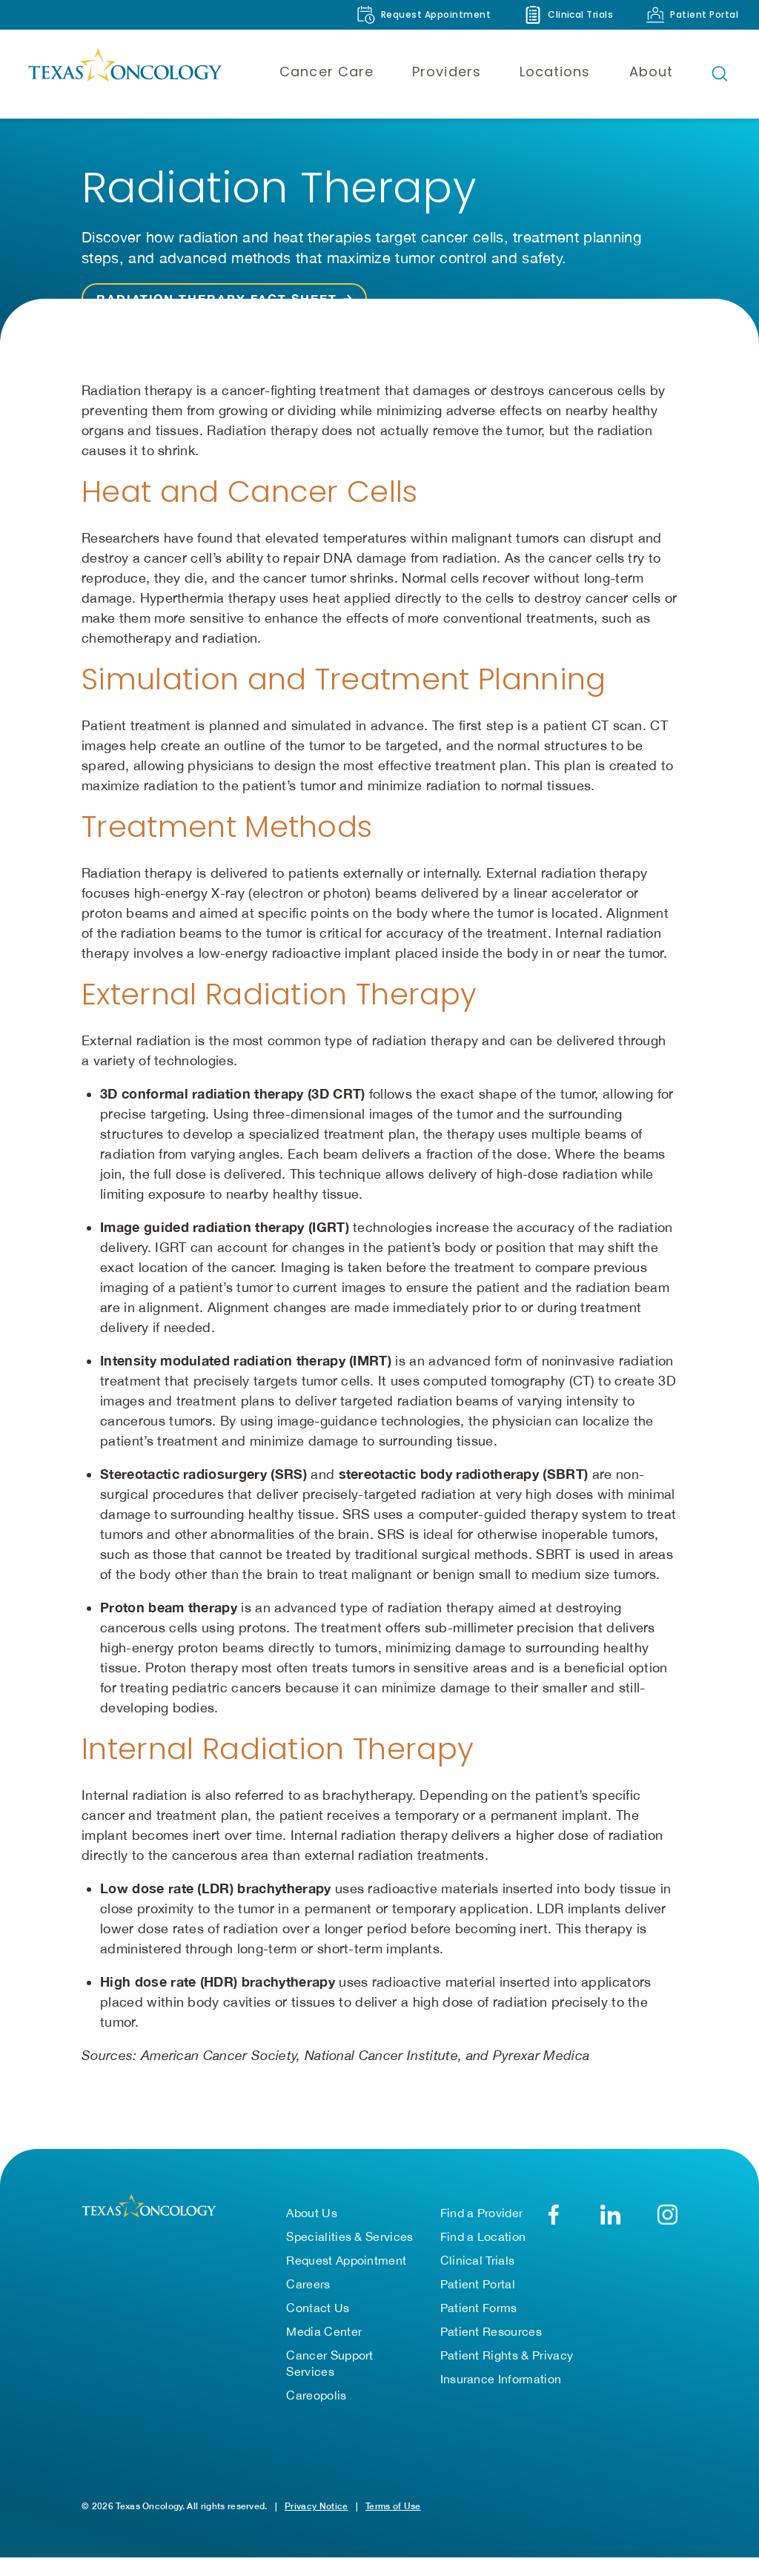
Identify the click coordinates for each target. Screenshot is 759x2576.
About (651, 71)
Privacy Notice (316, 2506)
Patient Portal (477, 2284)
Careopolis (316, 2395)
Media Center (324, 2331)
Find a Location (483, 2236)
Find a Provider (481, 2212)
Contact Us (317, 2307)
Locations (555, 71)
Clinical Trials (477, 2260)
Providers (446, 71)
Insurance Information (501, 2378)
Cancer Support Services (329, 2363)
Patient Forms (478, 2307)
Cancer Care (326, 71)
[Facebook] (553, 2215)
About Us (311, 2212)
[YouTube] (667, 2215)
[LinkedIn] (610, 2215)
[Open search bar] (719, 73)
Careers (308, 2284)
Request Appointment (346, 2260)
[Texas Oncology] (124, 73)
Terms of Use (393, 2506)
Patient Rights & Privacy (507, 2355)
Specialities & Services (349, 2236)
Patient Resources (491, 2331)
